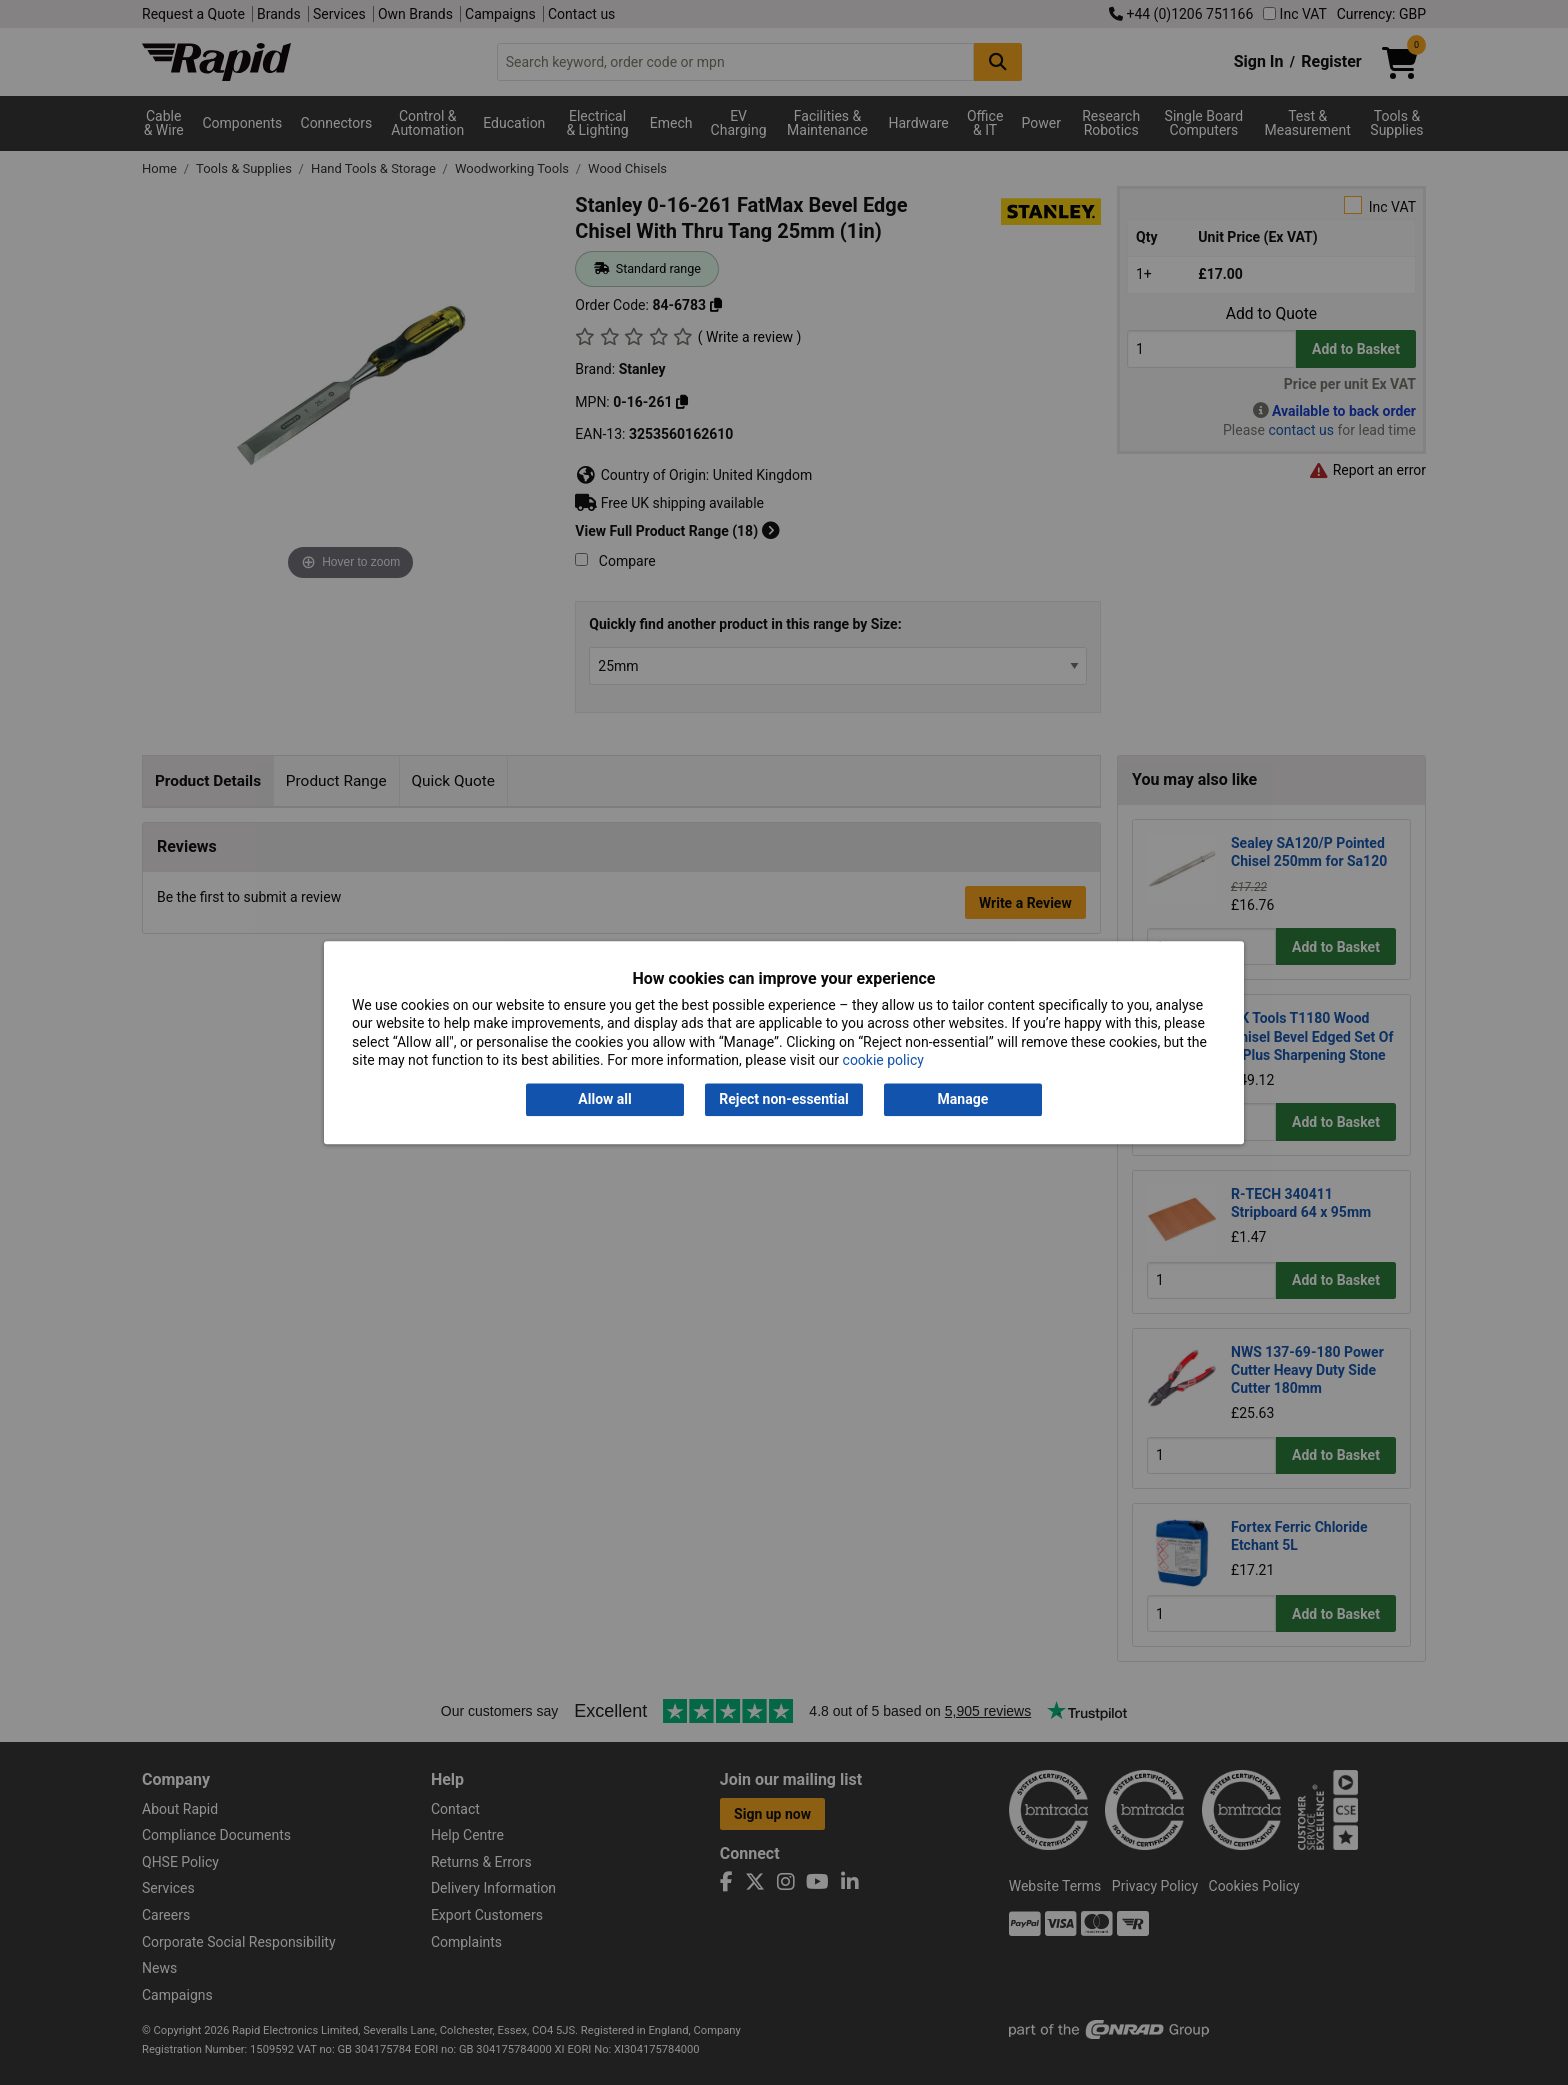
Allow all (604, 1100)
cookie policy (883, 1060)
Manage (963, 1100)
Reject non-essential (783, 1100)
